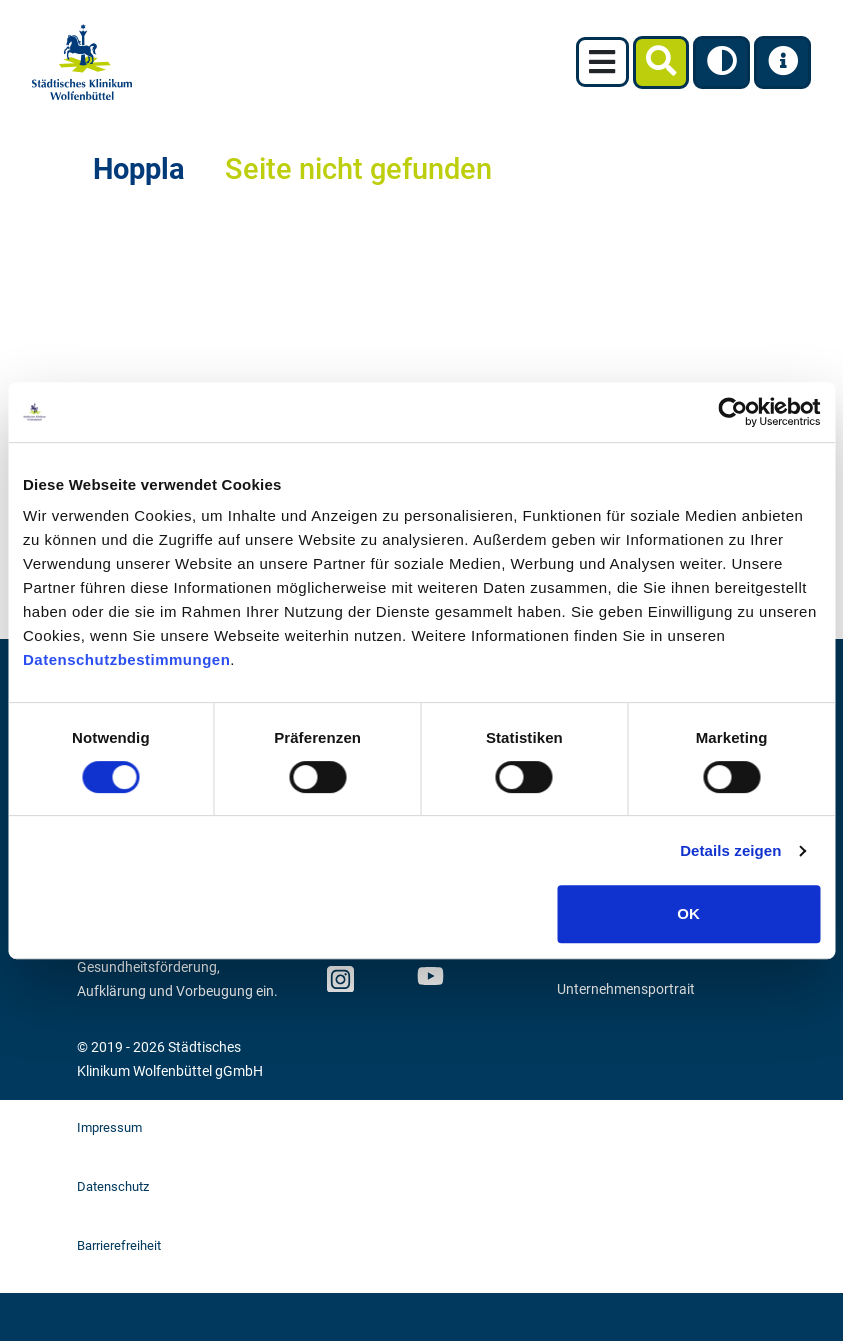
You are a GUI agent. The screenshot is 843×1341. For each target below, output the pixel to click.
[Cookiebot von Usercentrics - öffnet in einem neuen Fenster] (732, 412)
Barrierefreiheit (119, 1245)
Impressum (109, 1127)
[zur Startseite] (82, 62)
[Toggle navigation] (602, 62)
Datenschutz (113, 1186)
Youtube (428, 979)
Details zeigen (730, 850)
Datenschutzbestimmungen (126, 659)
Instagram (339, 973)
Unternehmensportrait (626, 989)
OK (688, 913)
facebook (384, 973)
